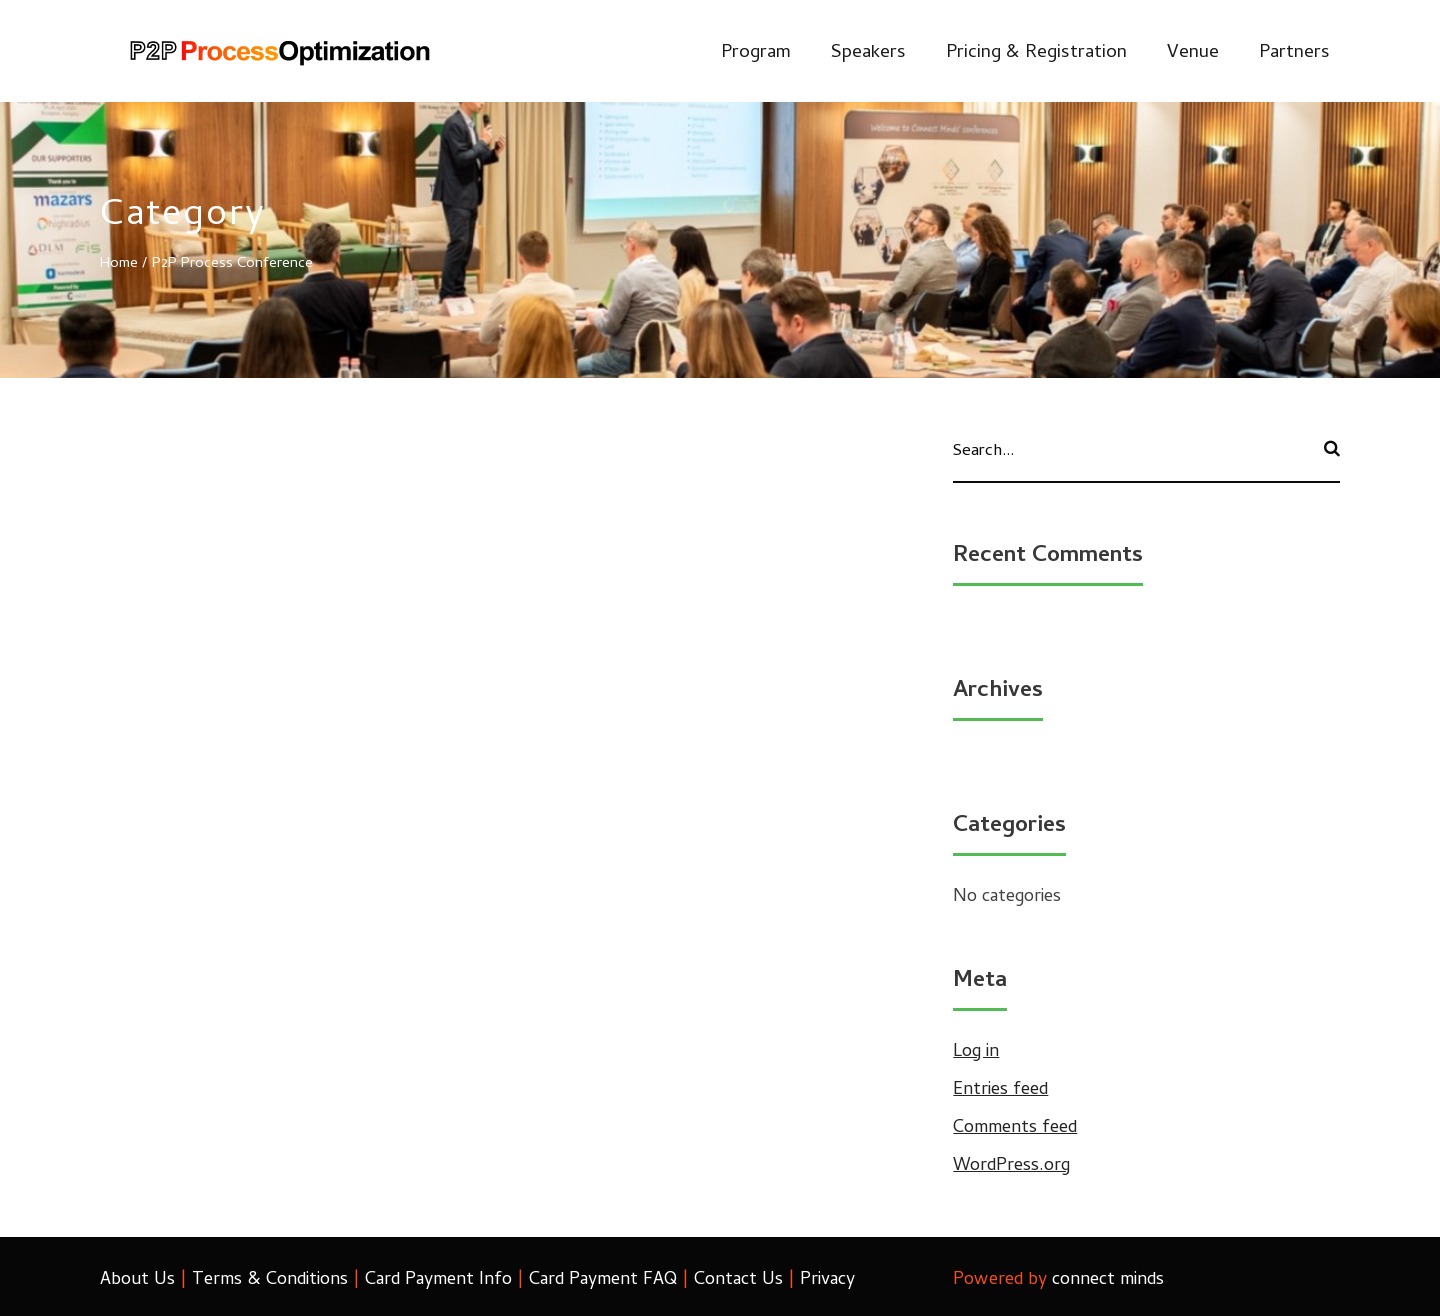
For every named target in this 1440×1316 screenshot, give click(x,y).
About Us (137, 1280)
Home (119, 264)
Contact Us (738, 1280)
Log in (976, 1052)
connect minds (1108, 1280)
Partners (1294, 53)
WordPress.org (1011, 1166)
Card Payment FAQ (603, 1280)
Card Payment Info (438, 1280)
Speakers (868, 53)
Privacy (827, 1280)
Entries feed (1000, 1090)
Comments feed (1015, 1128)
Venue (1193, 53)
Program (756, 53)
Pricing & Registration (1036, 53)
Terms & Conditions (270, 1280)
